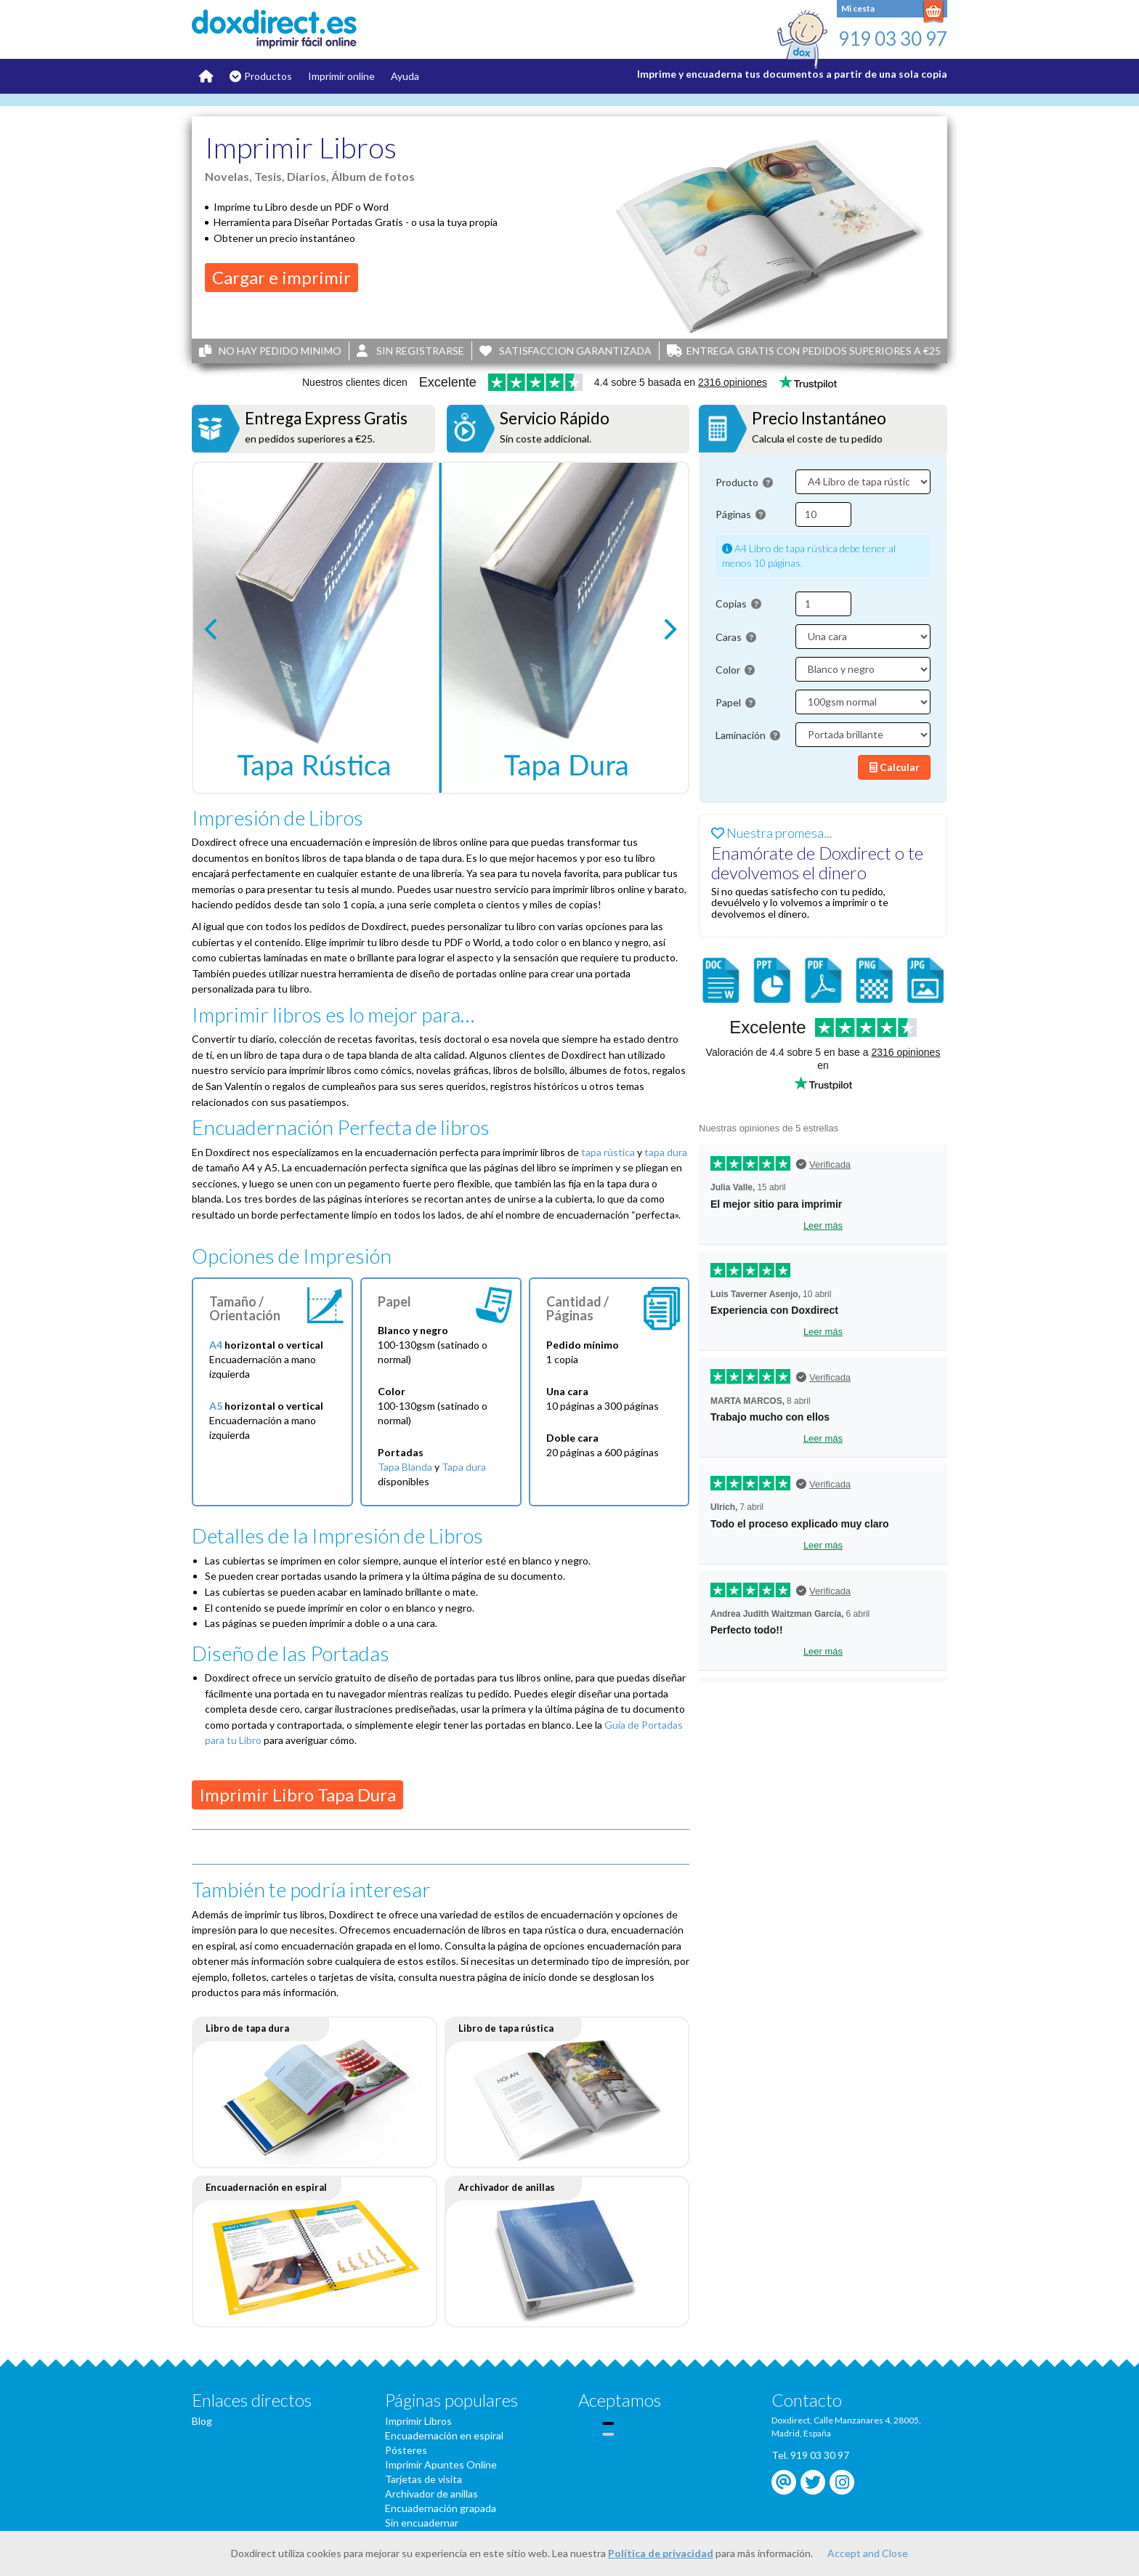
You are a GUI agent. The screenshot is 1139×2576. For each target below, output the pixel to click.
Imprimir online (341, 76)
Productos (268, 76)
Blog (202, 2421)
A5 (215, 1406)
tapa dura (665, 1152)
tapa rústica (608, 1152)
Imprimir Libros (418, 2421)
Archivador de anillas (431, 2493)
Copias (738, 603)
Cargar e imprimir (281, 277)
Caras (736, 637)
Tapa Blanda (405, 1467)
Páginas (741, 514)
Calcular (895, 767)
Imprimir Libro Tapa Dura (297, 1794)
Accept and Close (867, 2553)
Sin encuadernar (421, 2522)
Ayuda (405, 76)
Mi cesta (858, 8)
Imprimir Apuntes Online (441, 2464)
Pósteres (406, 2450)
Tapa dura (464, 1467)
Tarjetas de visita (423, 2479)
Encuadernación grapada (440, 2508)
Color (735, 669)
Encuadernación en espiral (444, 2435)
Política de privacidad (660, 2553)
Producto (744, 482)
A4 (215, 1345)
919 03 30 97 (892, 38)
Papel (735, 702)
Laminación (748, 735)
